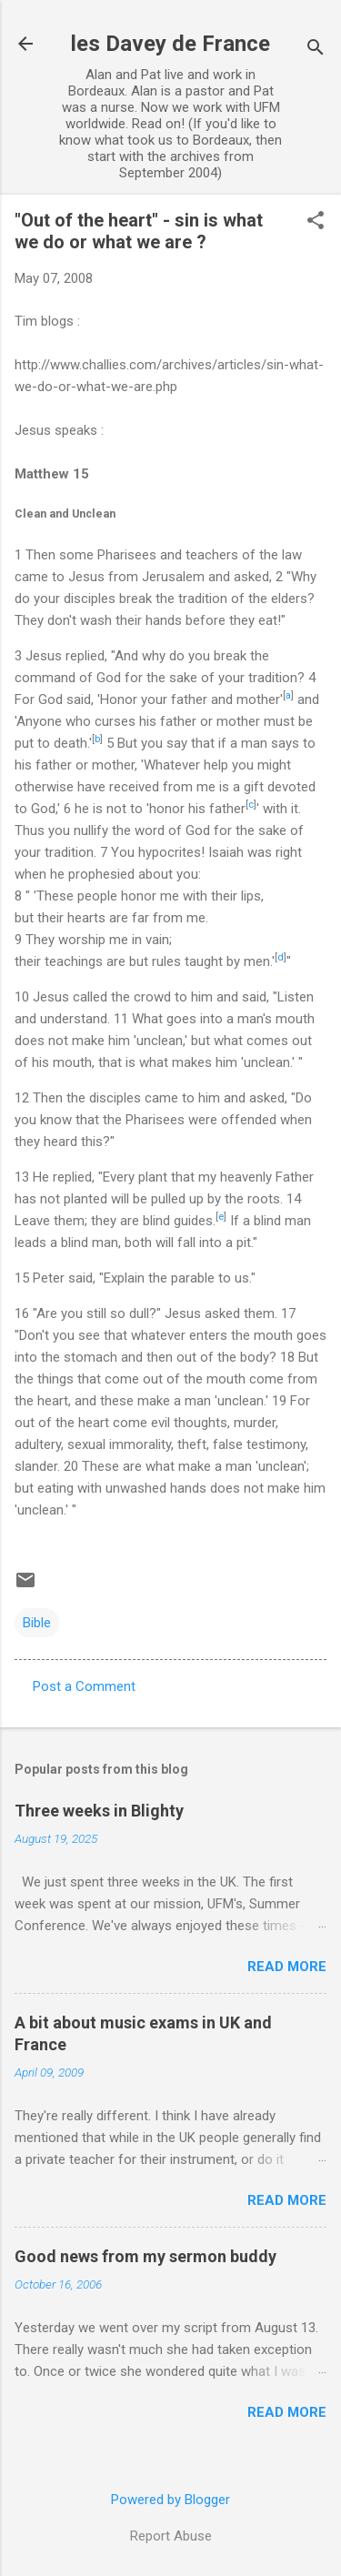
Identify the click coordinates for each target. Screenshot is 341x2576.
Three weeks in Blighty (99, 1810)
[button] (315, 222)
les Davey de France (170, 43)
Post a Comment (84, 1686)
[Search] (315, 49)
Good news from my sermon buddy (145, 2256)
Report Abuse (171, 2536)
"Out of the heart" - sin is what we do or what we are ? (139, 231)
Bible (37, 1623)
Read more (286, 1966)
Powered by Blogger (170, 2499)
